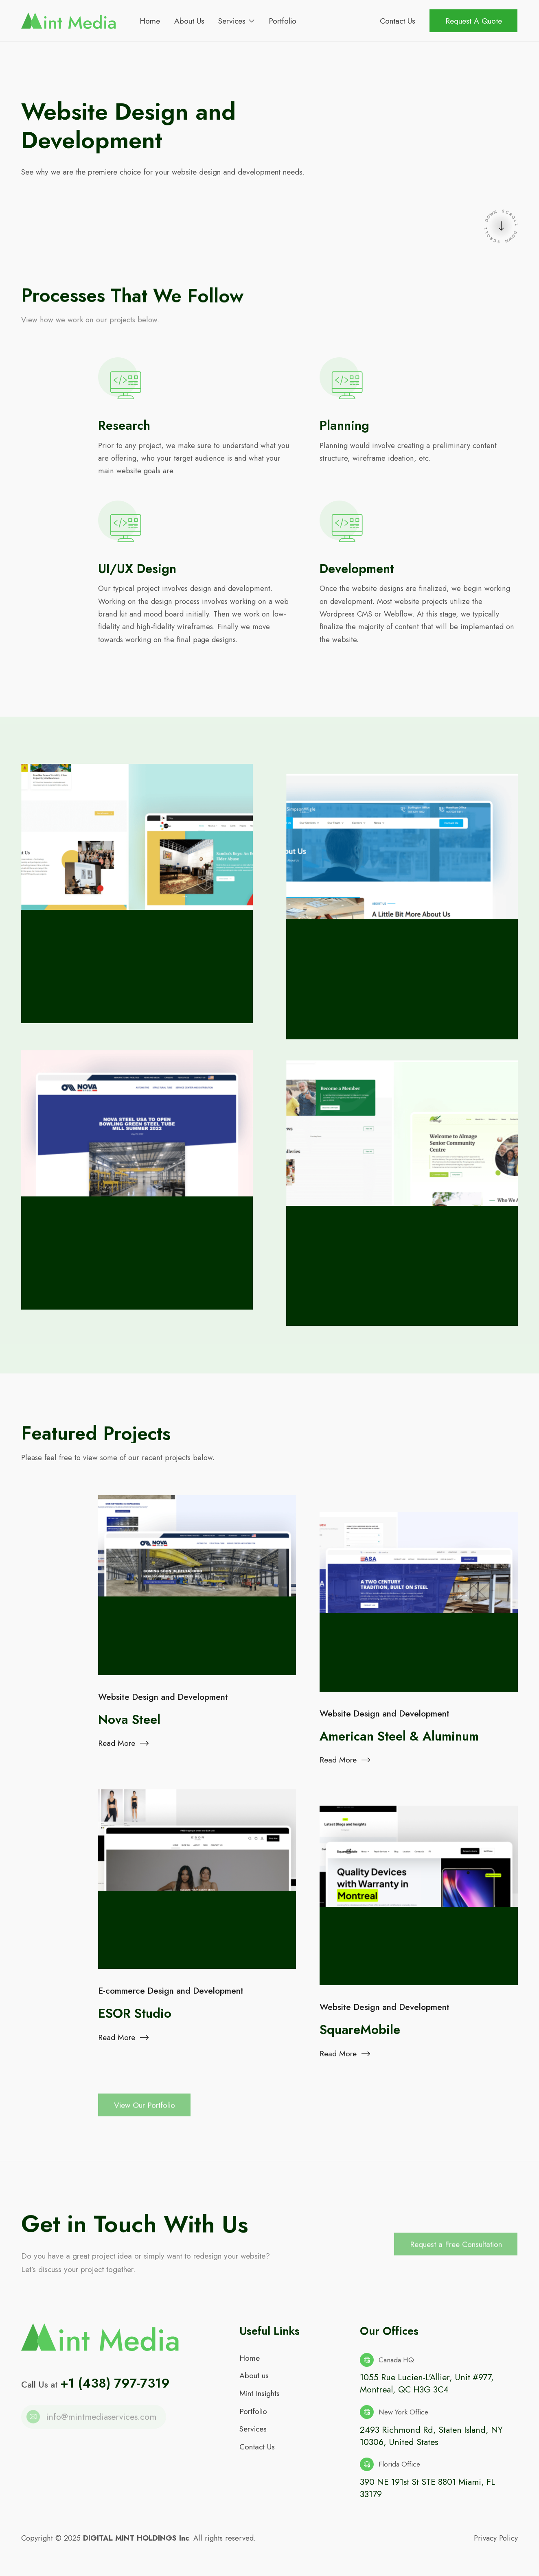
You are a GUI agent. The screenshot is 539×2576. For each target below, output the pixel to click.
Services (253, 2435)
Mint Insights (259, 2399)
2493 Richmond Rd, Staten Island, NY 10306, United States (431, 2442)
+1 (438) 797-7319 (115, 2389)
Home (249, 2364)
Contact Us (257, 2452)
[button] (236, 21)
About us (254, 2381)
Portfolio (253, 2417)
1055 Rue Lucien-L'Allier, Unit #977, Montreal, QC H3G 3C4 (427, 2389)
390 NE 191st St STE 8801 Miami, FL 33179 (427, 2494)
